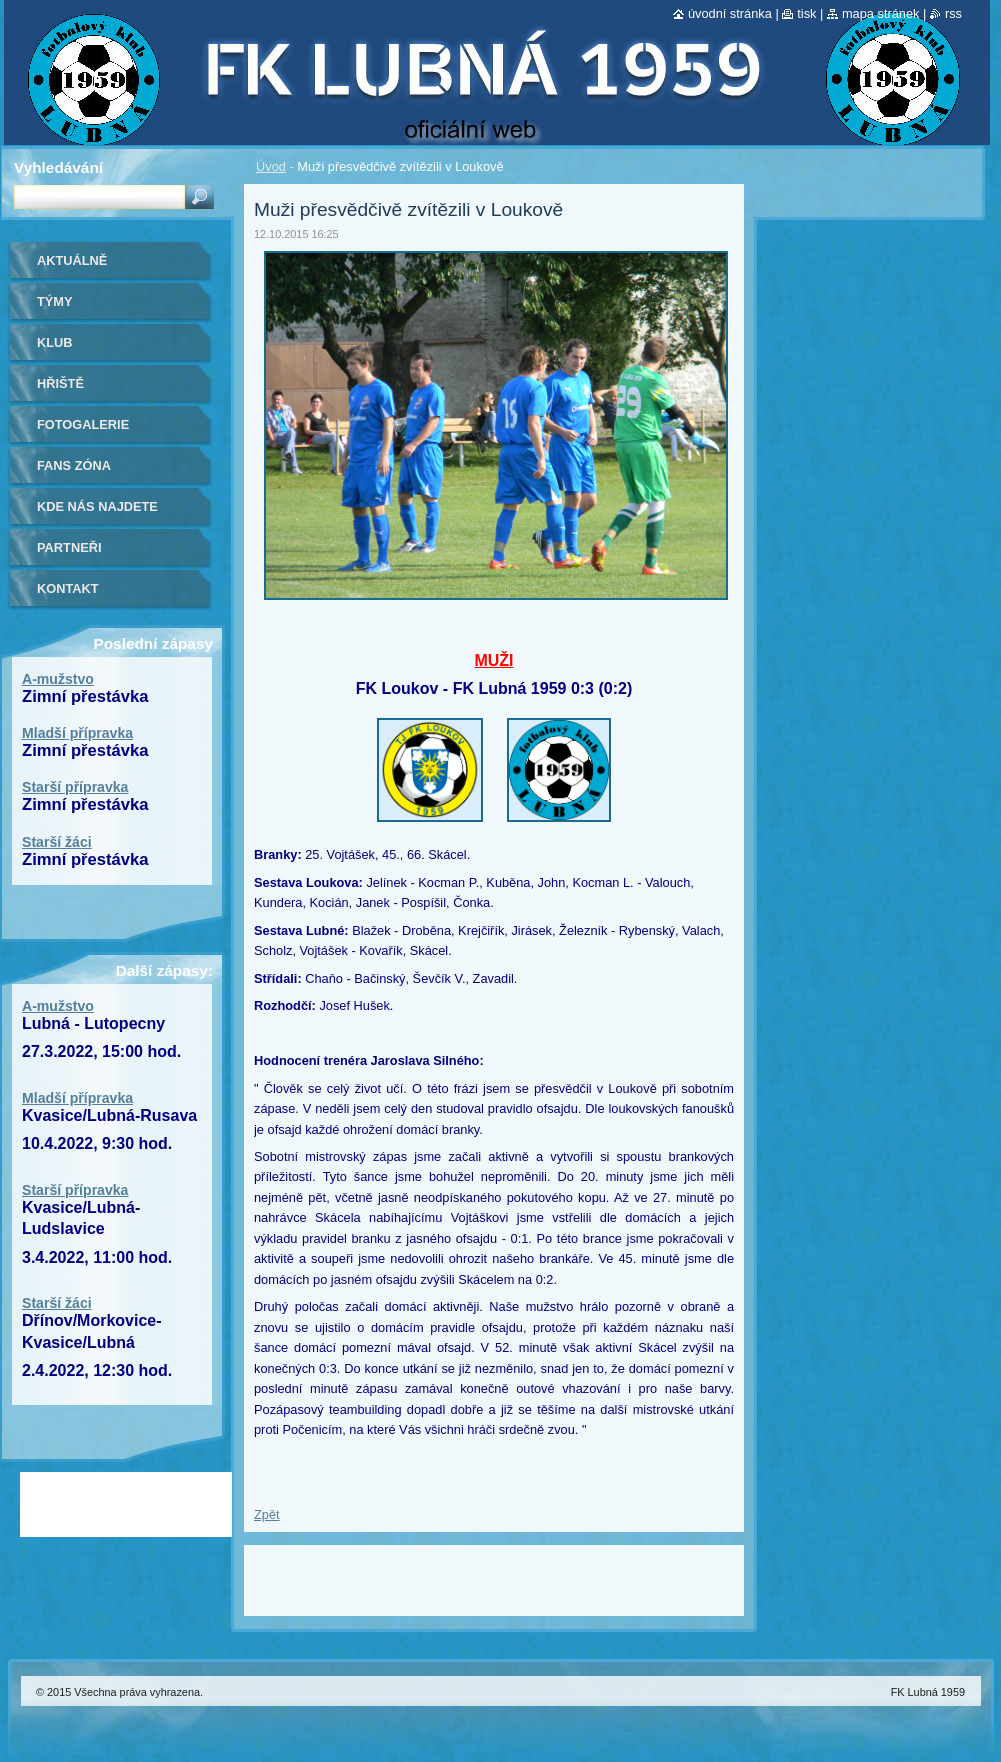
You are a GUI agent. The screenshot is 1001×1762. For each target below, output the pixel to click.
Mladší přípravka (77, 733)
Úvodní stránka (730, 13)
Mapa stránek (881, 13)
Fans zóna (74, 465)
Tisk (806, 13)
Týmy (55, 301)
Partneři (69, 547)
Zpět (267, 1514)
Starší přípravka (75, 787)
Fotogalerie (83, 424)
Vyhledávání (58, 167)
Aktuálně (72, 260)
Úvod (271, 166)
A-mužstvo (58, 679)
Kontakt (68, 588)
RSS (953, 13)
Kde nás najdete (97, 506)
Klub (55, 342)
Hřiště (60, 383)
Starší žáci (57, 842)
